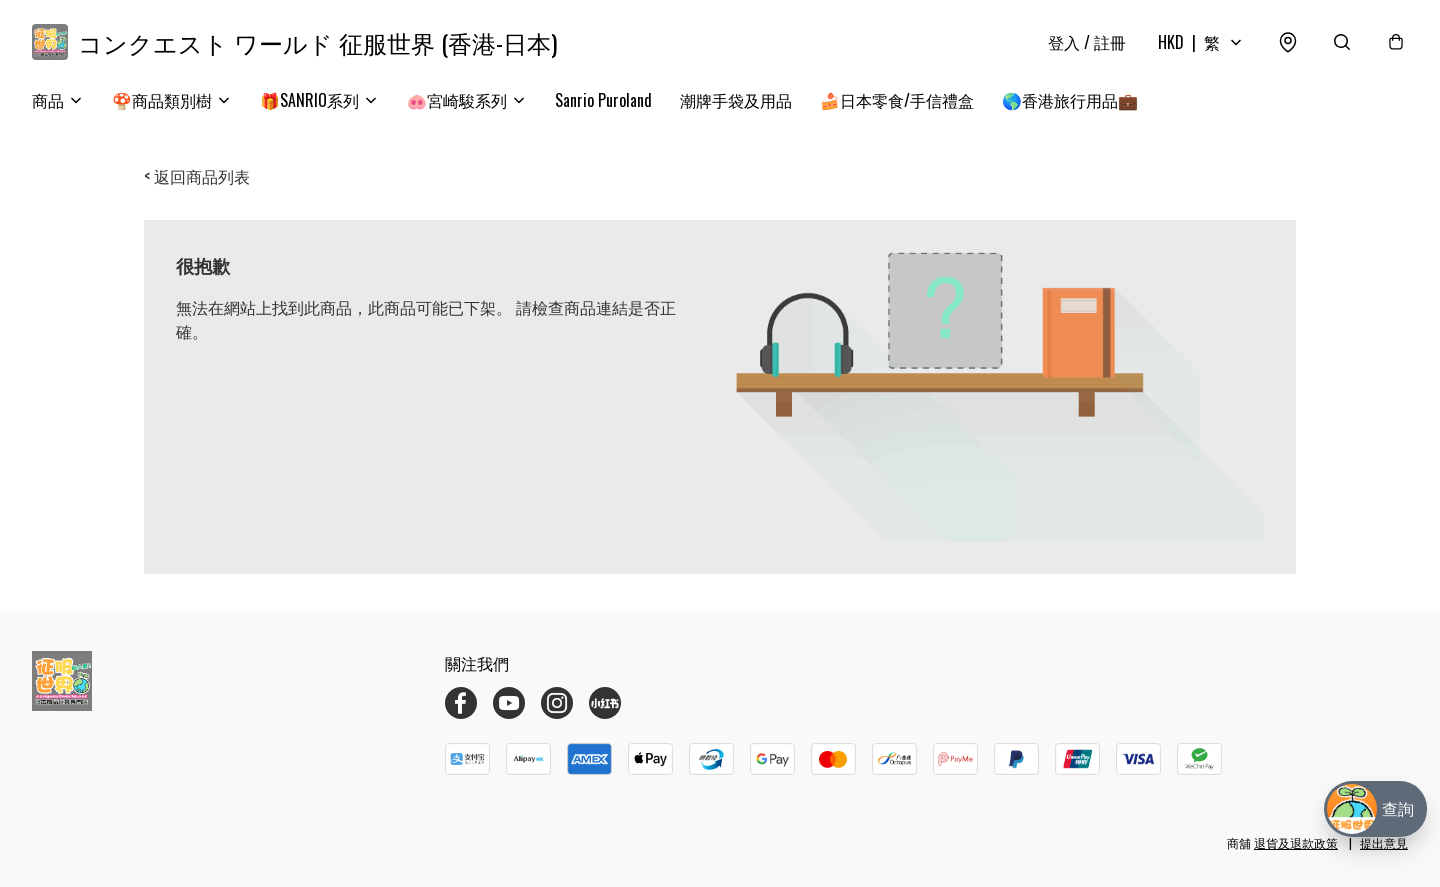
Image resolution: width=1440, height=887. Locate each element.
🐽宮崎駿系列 (457, 100)
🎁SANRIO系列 (309, 100)
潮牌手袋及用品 (736, 100)
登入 (1087, 42)
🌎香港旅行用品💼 (1070, 100)
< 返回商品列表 (197, 176)
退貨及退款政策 (1296, 842)
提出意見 (1384, 842)
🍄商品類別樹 (162, 100)
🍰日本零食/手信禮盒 (897, 100)
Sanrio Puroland (603, 100)
